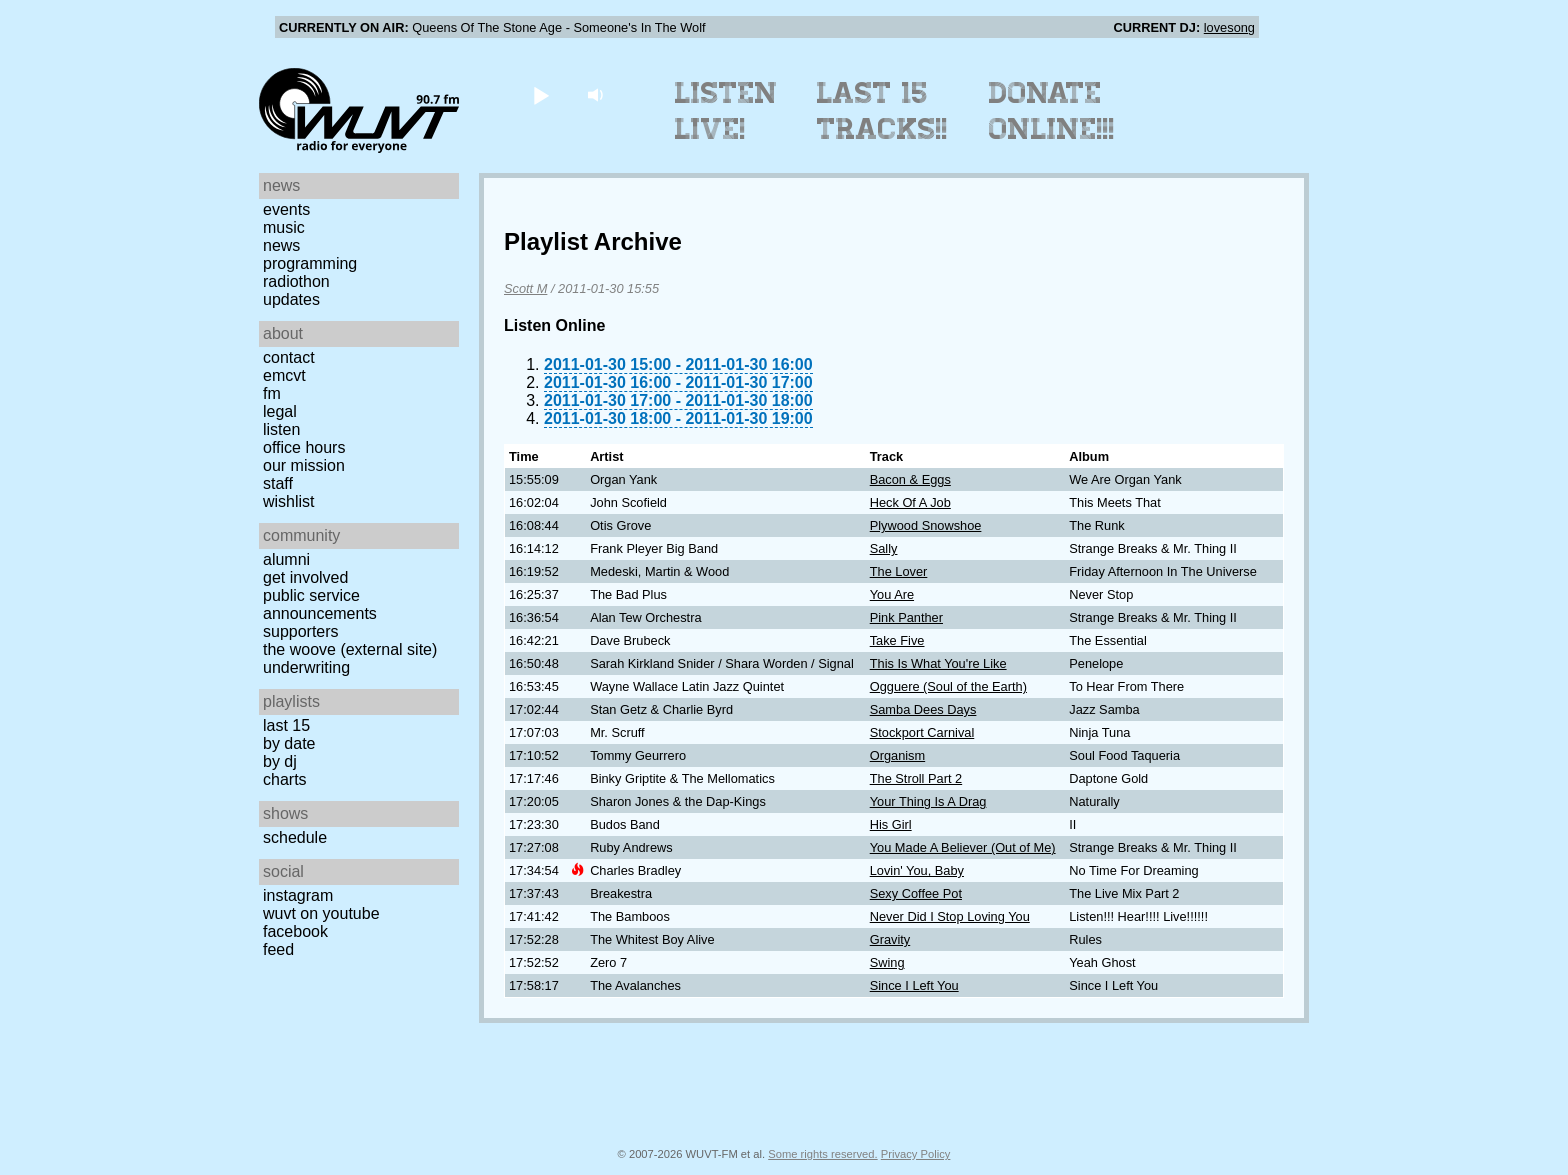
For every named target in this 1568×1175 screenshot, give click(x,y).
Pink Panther (906, 617)
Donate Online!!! (1052, 111)
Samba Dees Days (923, 709)
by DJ (280, 761)
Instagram (298, 895)
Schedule (295, 837)
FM (272, 393)
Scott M (525, 288)
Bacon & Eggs (910, 479)
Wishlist (289, 501)
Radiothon (296, 281)
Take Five (897, 640)
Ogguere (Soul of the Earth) (948, 686)
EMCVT (284, 375)
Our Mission (304, 465)
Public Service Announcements (320, 604)
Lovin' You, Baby (917, 870)
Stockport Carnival (922, 732)
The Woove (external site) (350, 649)
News (281, 245)
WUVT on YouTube (321, 913)
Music (284, 227)
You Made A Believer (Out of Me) (963, 847)
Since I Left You (914, 985)
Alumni (286, 559)
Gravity (890, 939)
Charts (285, 779)
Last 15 (286, 725)
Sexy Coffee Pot (916, 893)
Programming (310, 263)
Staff (278, 483)
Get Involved (305, 577)
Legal (280, 411)
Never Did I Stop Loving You (950, 916)
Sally (884, 548)
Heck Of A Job (910, 502)
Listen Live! (726, 111)
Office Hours (304, 447)
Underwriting (306, 667)
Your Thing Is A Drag (928, 801)
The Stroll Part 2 (916, 778)
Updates (291, 299)
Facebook (295, 931)
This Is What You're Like (938, 663)
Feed (278, 949)
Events (286, 209)
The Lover (899, 571)
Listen (281, 429)
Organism (897, 755)
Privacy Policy (916, 1154)
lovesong (1229, 27)
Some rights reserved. (822, 1154)
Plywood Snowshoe (926, 525)
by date (289, 743)
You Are (892, 594)
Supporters (301, 631)
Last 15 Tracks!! (882, 111)
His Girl (891, 824)
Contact (289, 357)
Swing (887, 962)
